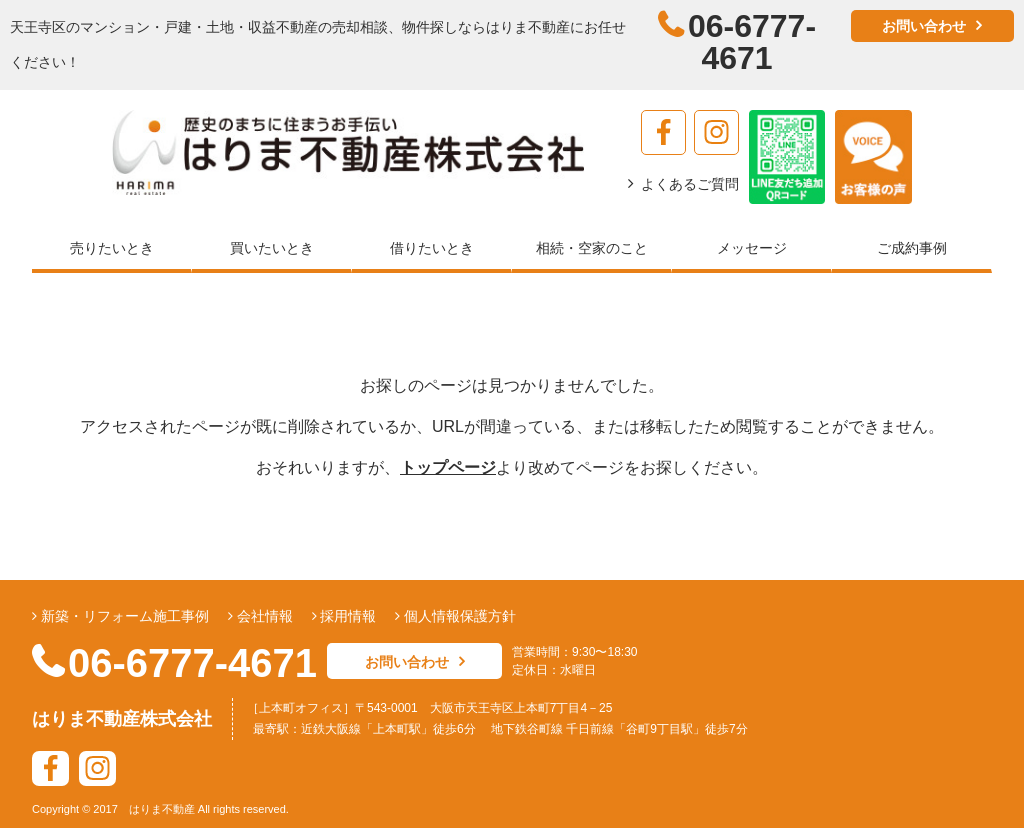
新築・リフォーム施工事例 (123, 616)
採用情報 (347, 616)
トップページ (448, 467)
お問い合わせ (924, 26)
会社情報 (263, 616)
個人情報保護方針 (458, 616)
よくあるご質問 (690, 184)
